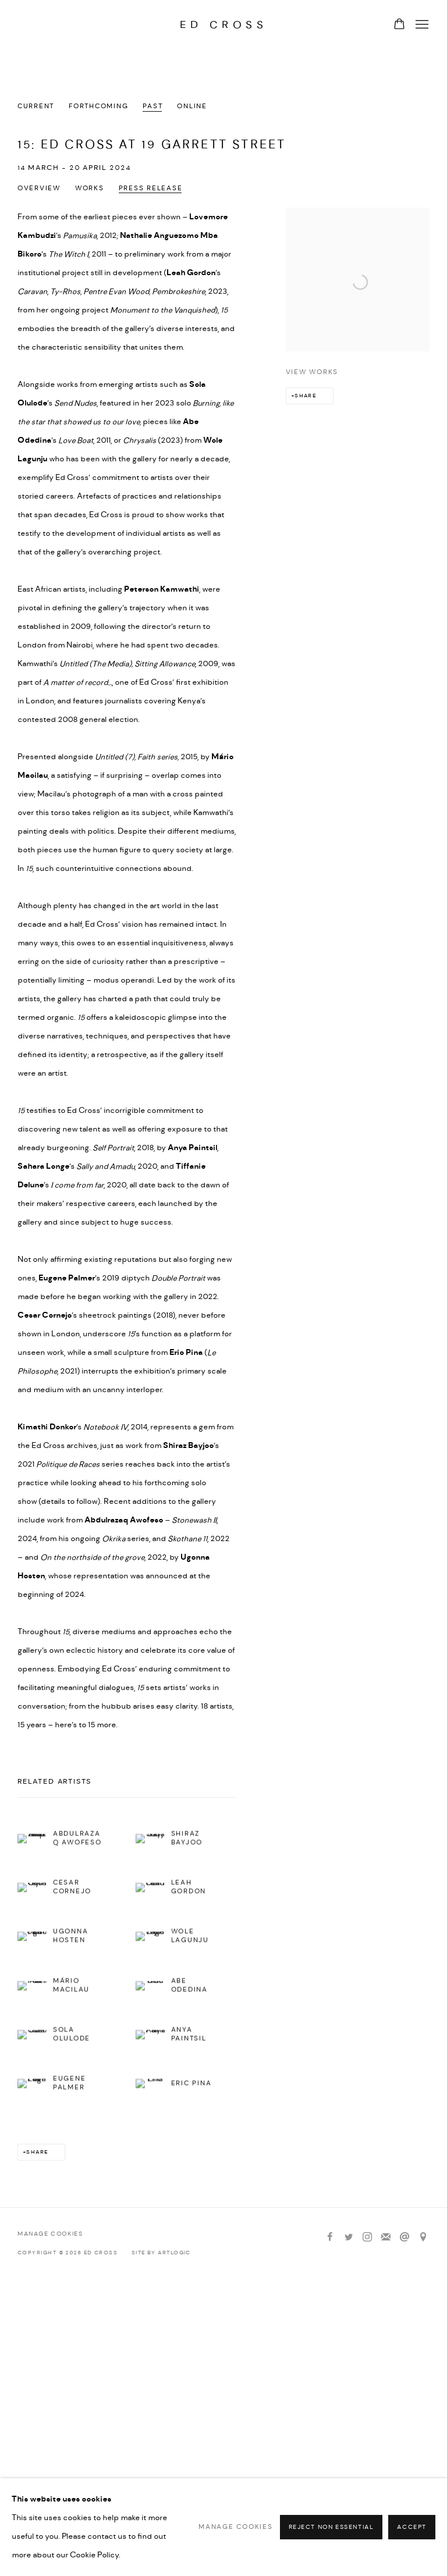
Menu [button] (421, 25)
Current (35, 106)
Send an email (404, 2237)
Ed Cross (224, 24)
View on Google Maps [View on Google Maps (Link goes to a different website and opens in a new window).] (423, 2237)
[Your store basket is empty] (399, 25)
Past (152, 106)
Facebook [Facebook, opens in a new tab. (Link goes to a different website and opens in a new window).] (330, 2237)
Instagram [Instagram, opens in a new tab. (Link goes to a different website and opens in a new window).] (367, 2237)
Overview (39, 188)
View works (312, 372)
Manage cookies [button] (50, 2234)
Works (89, 188)
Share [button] (305, 396)
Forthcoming (98, 106)
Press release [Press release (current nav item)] (151, 188)
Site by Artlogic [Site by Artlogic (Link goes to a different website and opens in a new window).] (161, 2253)
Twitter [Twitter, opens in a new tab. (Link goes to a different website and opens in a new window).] (348, 2237)
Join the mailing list (386, 2237)
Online (192, 106)
